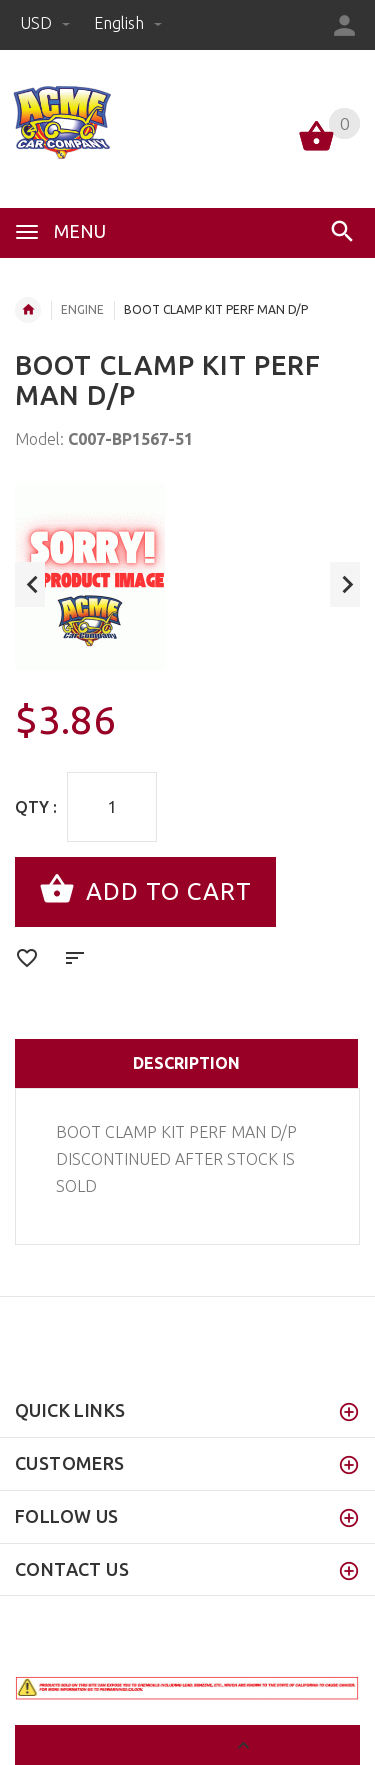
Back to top (187, 1748)
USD (47, 23)
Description (186, 1063)
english (128, 23)
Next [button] (345, 584)
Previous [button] (30, 584)
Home (28, 310)
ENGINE (82, 309)
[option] (187, 576)
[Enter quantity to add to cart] (112, 807)
